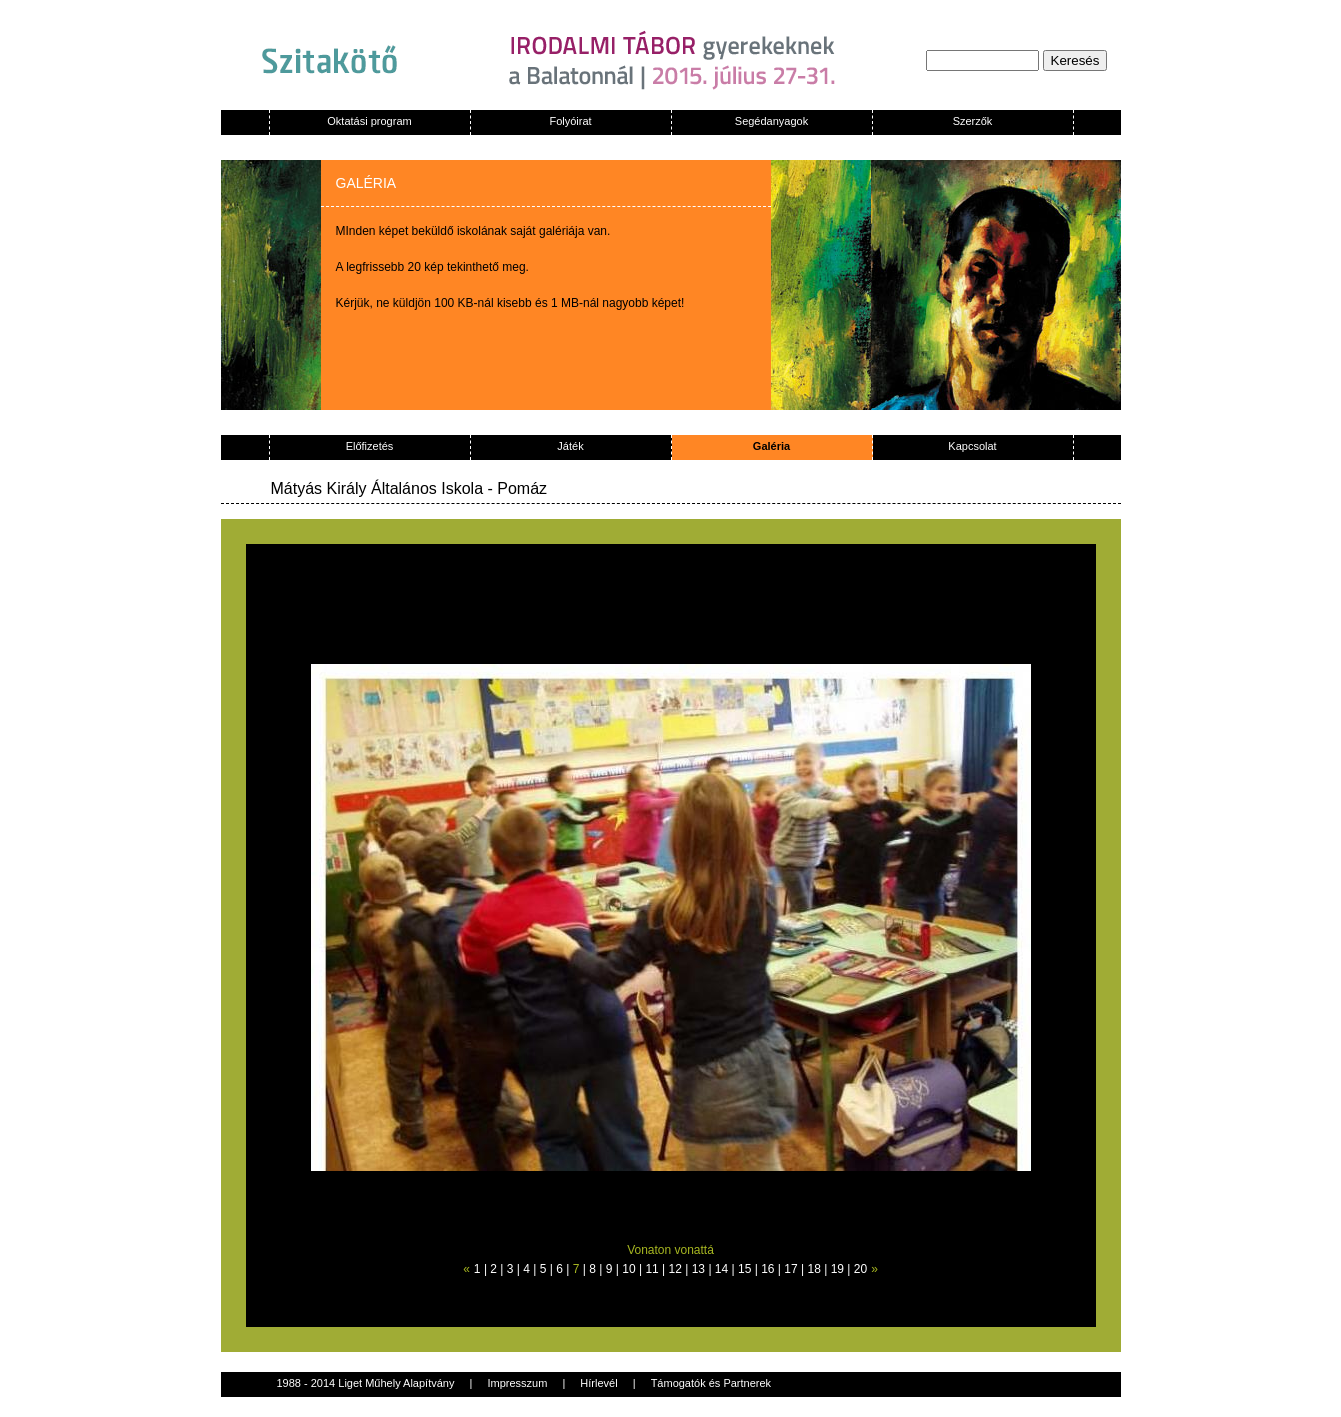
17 (790, 1269)
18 (813, 1269)
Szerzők (973, 121)
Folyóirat (570, 121)
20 (860, 1269)
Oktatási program (369, 121)
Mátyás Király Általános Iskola (377, 488)
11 (651, 1269)
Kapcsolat (972, 446)
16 (767, 1269)
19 (837, 1269)
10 (628, 1269)
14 (721, 1269)
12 (675, 1269)
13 (698, 1269)
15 (744, 1269)
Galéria (771, 446)
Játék (570, 446)
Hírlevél (598, 1383)
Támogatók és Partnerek (711, 1383)
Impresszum (517, 1383)
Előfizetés (370, 446)
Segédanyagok (771, 121)
